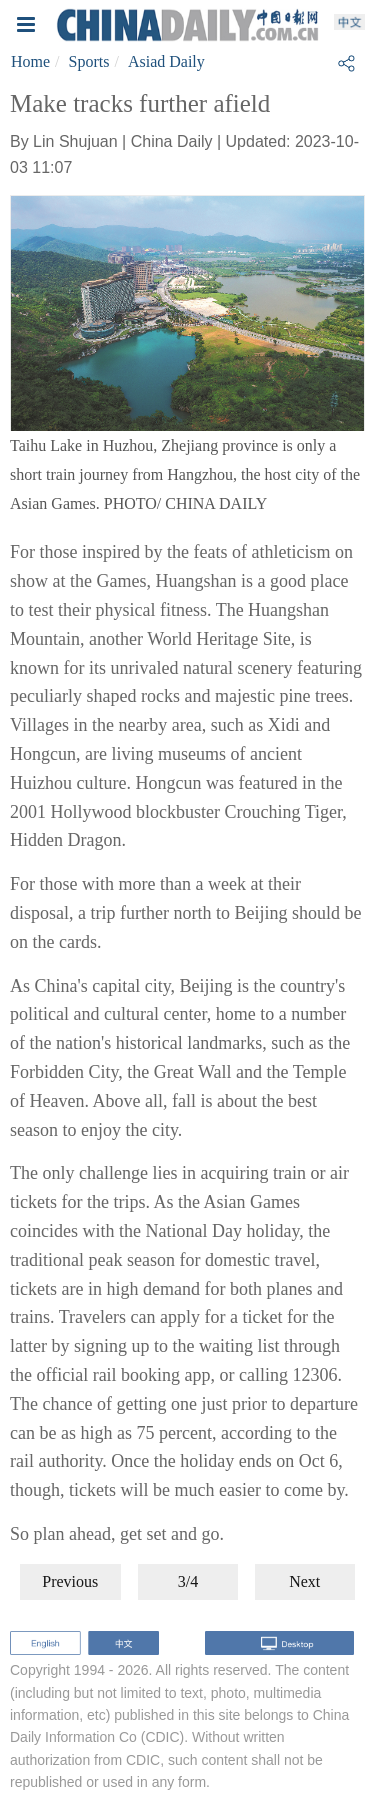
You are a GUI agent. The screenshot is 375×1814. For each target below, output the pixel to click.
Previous (70, 1581)
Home (30, 61)
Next (304, 1581)
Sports (89, 61)
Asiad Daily (166, 61)
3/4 (188, 1581)
